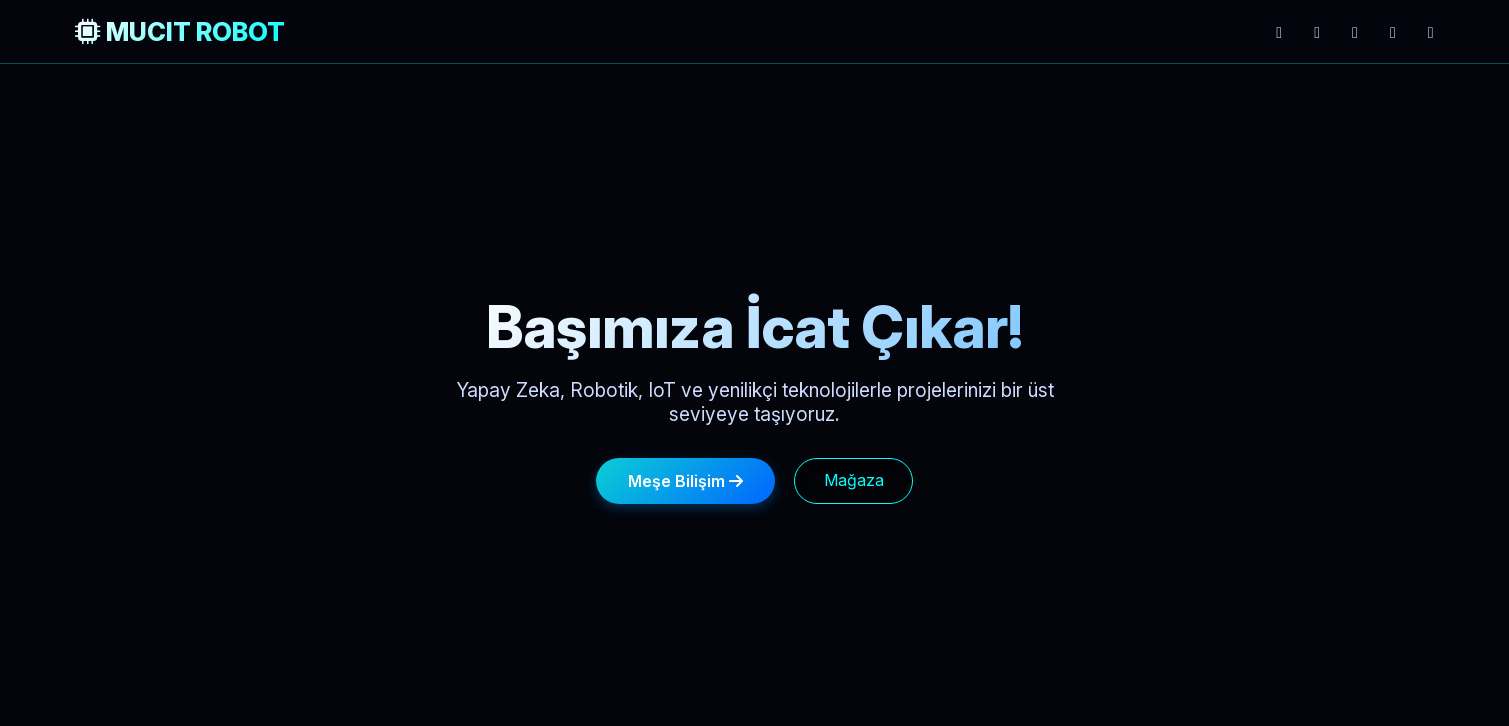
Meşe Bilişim (685, 481)
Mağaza (854, 480)
